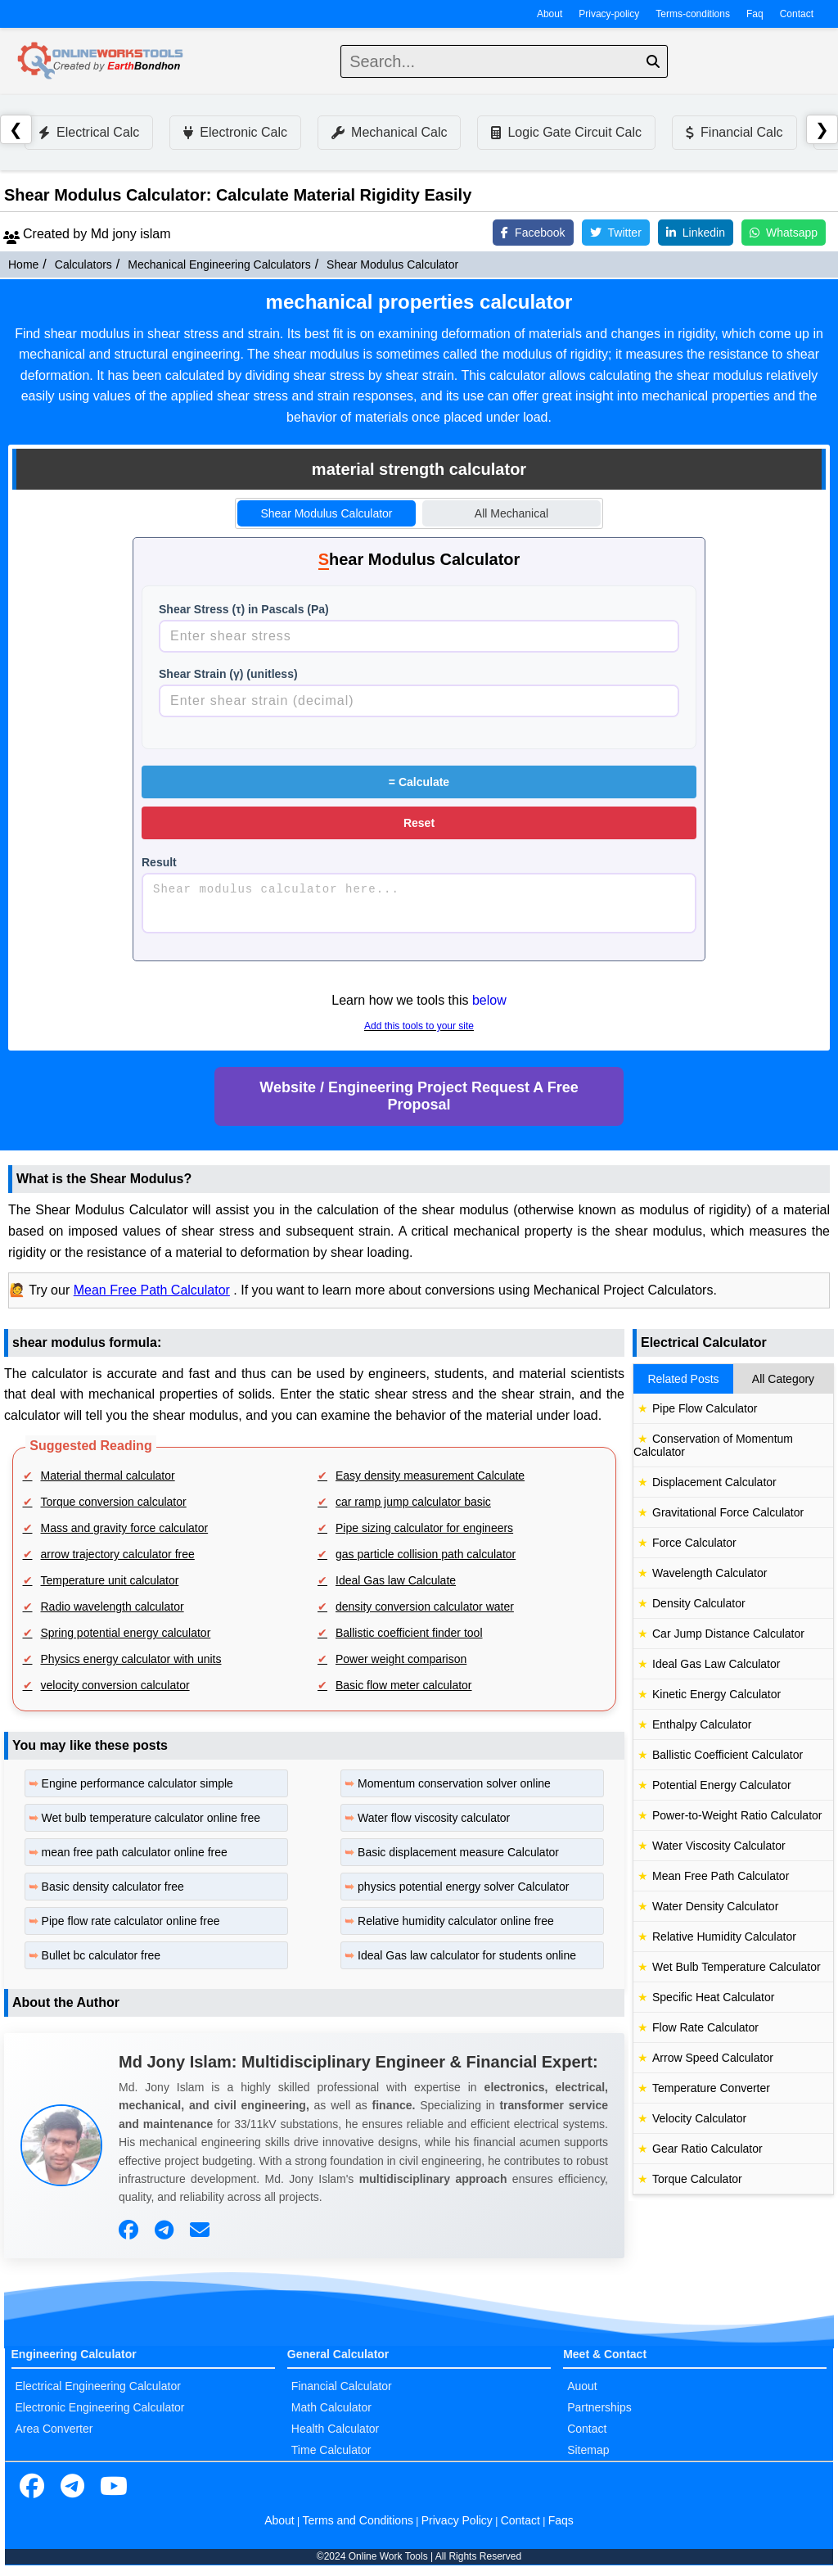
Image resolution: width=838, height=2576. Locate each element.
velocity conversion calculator (115, 1685)
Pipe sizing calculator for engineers (424, 1527)
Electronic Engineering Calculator (100, 2407)
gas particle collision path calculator (426, 1554)
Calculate (419, 782)
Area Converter (54, 2428)
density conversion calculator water (425, 1606)
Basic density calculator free (113, 1886)
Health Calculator (335, 2428)
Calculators (83, 264)
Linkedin (695, 232)
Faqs (561, 2520)
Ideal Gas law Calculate (396, 1580)
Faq (755, 14)
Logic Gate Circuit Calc (566, 132)
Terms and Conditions (358, 2520)
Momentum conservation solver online (454, 1783)
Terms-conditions (693, 14)
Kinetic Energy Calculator (716, 1694)
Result (159, 862)
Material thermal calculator (108, 1475)
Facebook (533, 232)
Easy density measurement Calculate (430, 1475)
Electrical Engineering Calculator (98, 2386)
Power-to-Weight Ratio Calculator (737, 1815)
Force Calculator (694, 1542)
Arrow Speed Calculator (712, 2057)
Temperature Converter (711, 2088)
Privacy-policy (609, 14)
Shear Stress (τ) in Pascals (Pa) (244, 609)
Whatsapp (784, 232)
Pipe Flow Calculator (704, 1408)
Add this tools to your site (419, 1026)
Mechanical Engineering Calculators (219, 264)
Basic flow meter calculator (404, 1685)
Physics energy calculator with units (131, 1658)
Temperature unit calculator (110, 1580)
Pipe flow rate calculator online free (131, 1920)
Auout (582, 2386)
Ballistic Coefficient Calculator (727, 1754)
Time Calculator (331, 2449)
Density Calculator (699, 1603)
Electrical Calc (88, 132)
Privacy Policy (457, 2520)
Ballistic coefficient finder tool (409, 1632)
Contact (796, 14)
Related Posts (683, 1378)
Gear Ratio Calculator (707, 2148)
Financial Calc (734, 132)
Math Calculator (331, 2407)
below (489, 1000)
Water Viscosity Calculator (719, 1845)
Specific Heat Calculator (713, 1997)
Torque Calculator (697, 2178)
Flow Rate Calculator (705, 2027)
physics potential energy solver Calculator (463, 1886)
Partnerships (599, 2407)
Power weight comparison (401, 1658)
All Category (783, 1378)
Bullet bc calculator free (101, 1955)
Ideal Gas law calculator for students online (467, 1955)
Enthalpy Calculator (701, 1724)
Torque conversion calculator (114, 1501)
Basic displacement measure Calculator (458, 1852)
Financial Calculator (341, 2386)
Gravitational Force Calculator (728, 1512)
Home (23, 264)
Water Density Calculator (715, 1906)
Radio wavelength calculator (112, 1606)
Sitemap (588, 2449)
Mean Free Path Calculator (152, 1290)
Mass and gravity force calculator (125, 1527)
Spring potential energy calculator (126, 1632)
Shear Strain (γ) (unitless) (228, 673)
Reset (419, 822)
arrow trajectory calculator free (118, 1554)
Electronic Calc (235, 132)
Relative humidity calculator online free (456, 1920)
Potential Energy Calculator (721, 1785)
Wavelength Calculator (709, 1572)
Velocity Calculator (699, 2118)
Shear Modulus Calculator (392, 264)
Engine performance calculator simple (137, 1783)
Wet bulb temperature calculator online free (151, 1817)
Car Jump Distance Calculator (728, 1633)
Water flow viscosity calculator (434, 1817)
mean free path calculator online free (135, 1852)
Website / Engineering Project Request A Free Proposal (418, 1096)
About (549, 14)
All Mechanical (511, 513)
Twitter (616, 232)
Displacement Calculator (714, 1482)
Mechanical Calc (389, 132)
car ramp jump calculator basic (413, 1501)
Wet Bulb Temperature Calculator (736, 1966)
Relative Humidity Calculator (724, 1936)
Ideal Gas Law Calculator (716, 1663)
